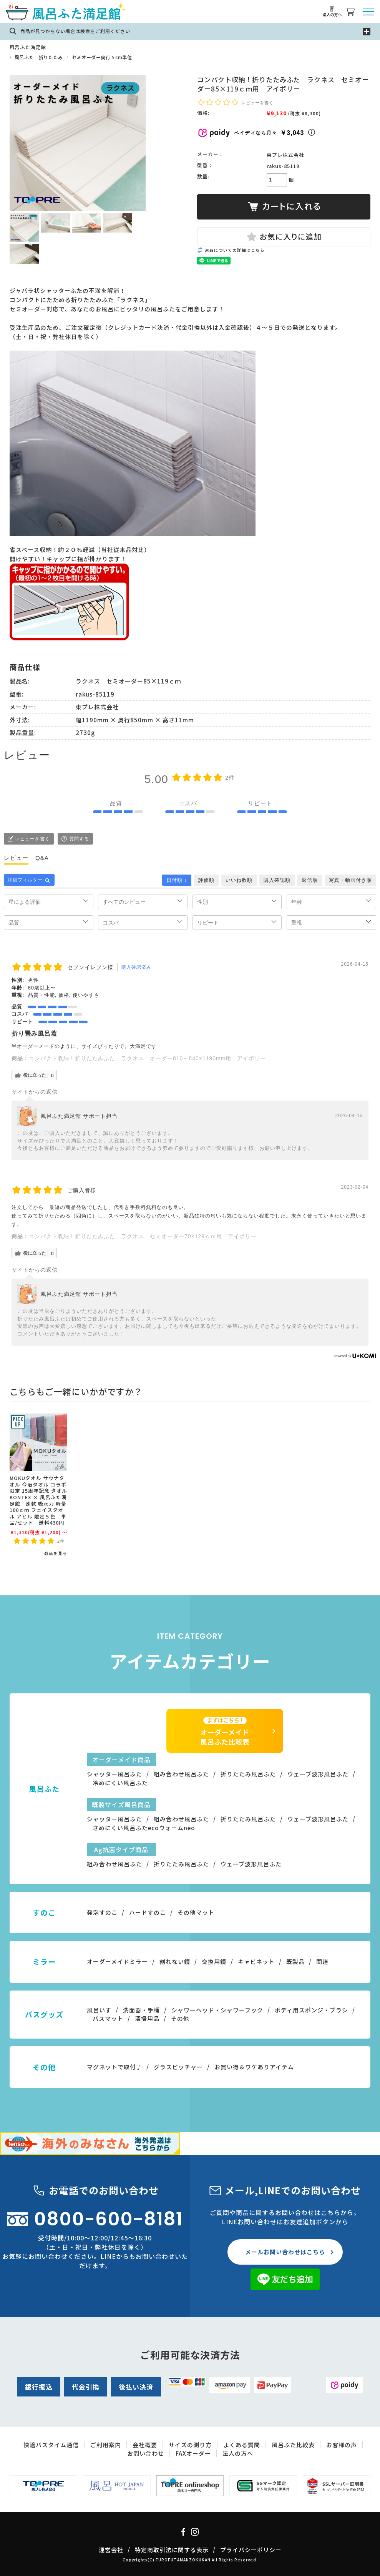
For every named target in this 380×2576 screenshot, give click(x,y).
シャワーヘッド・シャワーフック (217, 2010)
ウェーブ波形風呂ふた (317, 1774)
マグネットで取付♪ (114, 2067)
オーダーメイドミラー (117, 1961)
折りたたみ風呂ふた (248, 1774)
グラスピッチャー (178, 2067)
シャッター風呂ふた (114, 1774)
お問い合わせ (145, 2453)
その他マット (196, 1912)
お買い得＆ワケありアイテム (254, 2067)
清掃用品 (147, 2018)
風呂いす (99, 2010)
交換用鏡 (214, 1961)
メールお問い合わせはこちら (285, 2252)
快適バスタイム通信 (51, 2445)
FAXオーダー (193, 2453)
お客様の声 (341, 2445)
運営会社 (111, 2550)
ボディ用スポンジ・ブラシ (311, 2010)
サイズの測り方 (190, 2445)
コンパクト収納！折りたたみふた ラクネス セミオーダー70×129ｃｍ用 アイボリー (143, 1236)
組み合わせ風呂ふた (181, 1774)
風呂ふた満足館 (28, 47)
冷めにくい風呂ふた (120, 1783)
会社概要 (145, 2445)
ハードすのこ (147, 1912)
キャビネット (256, 1961)
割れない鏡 (174, 1961)
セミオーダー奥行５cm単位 (102, 57)
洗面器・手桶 (141, 2010)
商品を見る (55, 1553)
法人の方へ (237, 2453)
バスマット (108, 2018)
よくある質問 (241, 2445)
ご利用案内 (105, 2445)
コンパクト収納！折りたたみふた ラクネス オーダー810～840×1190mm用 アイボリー (147, 1058)
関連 (322, 1961)
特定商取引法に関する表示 (172, 2550)
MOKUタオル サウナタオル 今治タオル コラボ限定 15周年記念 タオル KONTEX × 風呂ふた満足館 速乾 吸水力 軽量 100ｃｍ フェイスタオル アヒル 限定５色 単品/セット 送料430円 (38, 1500)
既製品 (295, 1961)
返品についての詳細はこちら (235, 250)
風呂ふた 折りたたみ (39, 57)
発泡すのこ (102, 1912)
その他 (180, 2018)
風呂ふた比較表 (293, 2445)
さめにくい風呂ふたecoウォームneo (144, 1828)
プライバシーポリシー (251, 2550)
